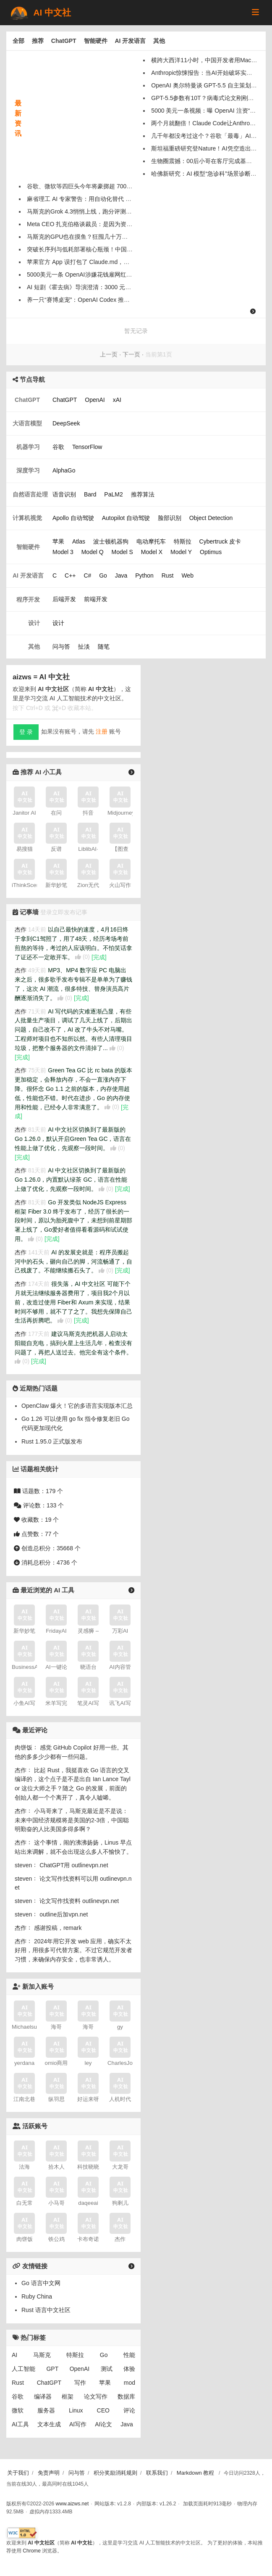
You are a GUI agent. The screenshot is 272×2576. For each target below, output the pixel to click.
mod (129, 2382)
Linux (76, 2410)
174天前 (39, 1283)
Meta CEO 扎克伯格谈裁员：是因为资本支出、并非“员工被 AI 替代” (115, 224)
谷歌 (18, 2396)
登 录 (26, 731)
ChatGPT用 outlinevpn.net (73, 1865)
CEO (103, 2410)
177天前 (39, 1333)
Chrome (32, 2551)
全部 (18, 40)
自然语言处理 (30, 494)
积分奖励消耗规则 (115, 2473)
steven (23, 1865)
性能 (129, 2355)
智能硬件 (95, 40)
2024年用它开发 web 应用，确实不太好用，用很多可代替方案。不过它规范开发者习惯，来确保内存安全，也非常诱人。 (73, 1950)
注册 (101, 731)
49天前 (37, 970)
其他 (159, 40)
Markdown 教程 (195, 2473)
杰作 (20, 929)
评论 (129, 2410)
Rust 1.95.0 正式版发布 (52, 1441)
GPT (52, 2368)
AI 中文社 (40, 12)
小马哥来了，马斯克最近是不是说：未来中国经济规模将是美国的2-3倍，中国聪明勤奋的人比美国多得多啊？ (72, 1820)
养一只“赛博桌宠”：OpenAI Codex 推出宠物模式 (90, 299)
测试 (106, 2368)
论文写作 (95, 2396)
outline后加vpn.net (63, 1914)
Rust (18, 2382)
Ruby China (36, 2296)
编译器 (43, 2396)
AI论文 (103, 2424)
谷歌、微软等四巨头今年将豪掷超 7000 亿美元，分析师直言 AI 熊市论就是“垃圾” (132, 186)
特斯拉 (75, 2355)
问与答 (76, 2473)
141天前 (39, 1252)
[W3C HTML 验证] (22, 2533)
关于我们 (18, 2473)
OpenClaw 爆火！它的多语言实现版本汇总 (77, 1405)
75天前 (37, 1070)
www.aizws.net (72, 2504)
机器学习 (28, 446)
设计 (34, 623)
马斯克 (42, 2355)
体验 (129, 2368)
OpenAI (79, 2368)
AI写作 (77, 2424)
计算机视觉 (27, 518)
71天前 (37, 1011)
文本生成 (49, 2424)
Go (104, 2355)
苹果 (105, 2382)
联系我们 (157, 2473)
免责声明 (49, 2473)
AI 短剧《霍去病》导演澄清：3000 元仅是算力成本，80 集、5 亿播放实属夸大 (129, 287)
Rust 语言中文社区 (46, 2310)
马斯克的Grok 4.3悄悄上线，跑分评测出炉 (82, 211)
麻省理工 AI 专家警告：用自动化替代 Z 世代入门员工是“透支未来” (113, 198)
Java (126, 2424)
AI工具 (20, 2424)
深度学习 (28, 470)
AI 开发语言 (130, 40)
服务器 (46, 2410)
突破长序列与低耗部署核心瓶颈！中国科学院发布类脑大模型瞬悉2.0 (116, 249)
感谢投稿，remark (58, 1927)
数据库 (126, 2396)
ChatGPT (63, 40)
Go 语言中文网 (40, 2283)
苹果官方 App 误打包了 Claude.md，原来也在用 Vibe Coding (106, 262)
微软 (18, 2410)
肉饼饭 (23, 1747)
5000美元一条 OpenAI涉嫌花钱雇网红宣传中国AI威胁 (97, 274)
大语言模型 (27, 423)
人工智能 (23, 2368)
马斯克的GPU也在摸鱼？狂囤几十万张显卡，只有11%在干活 (106, 236)
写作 (80, 2382)
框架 (67, 2396)
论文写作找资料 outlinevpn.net (79, 1901)
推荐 (38, 40)
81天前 (37, 1129)
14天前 (37, 929)
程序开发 (28, 599)
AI (14, 2355)
